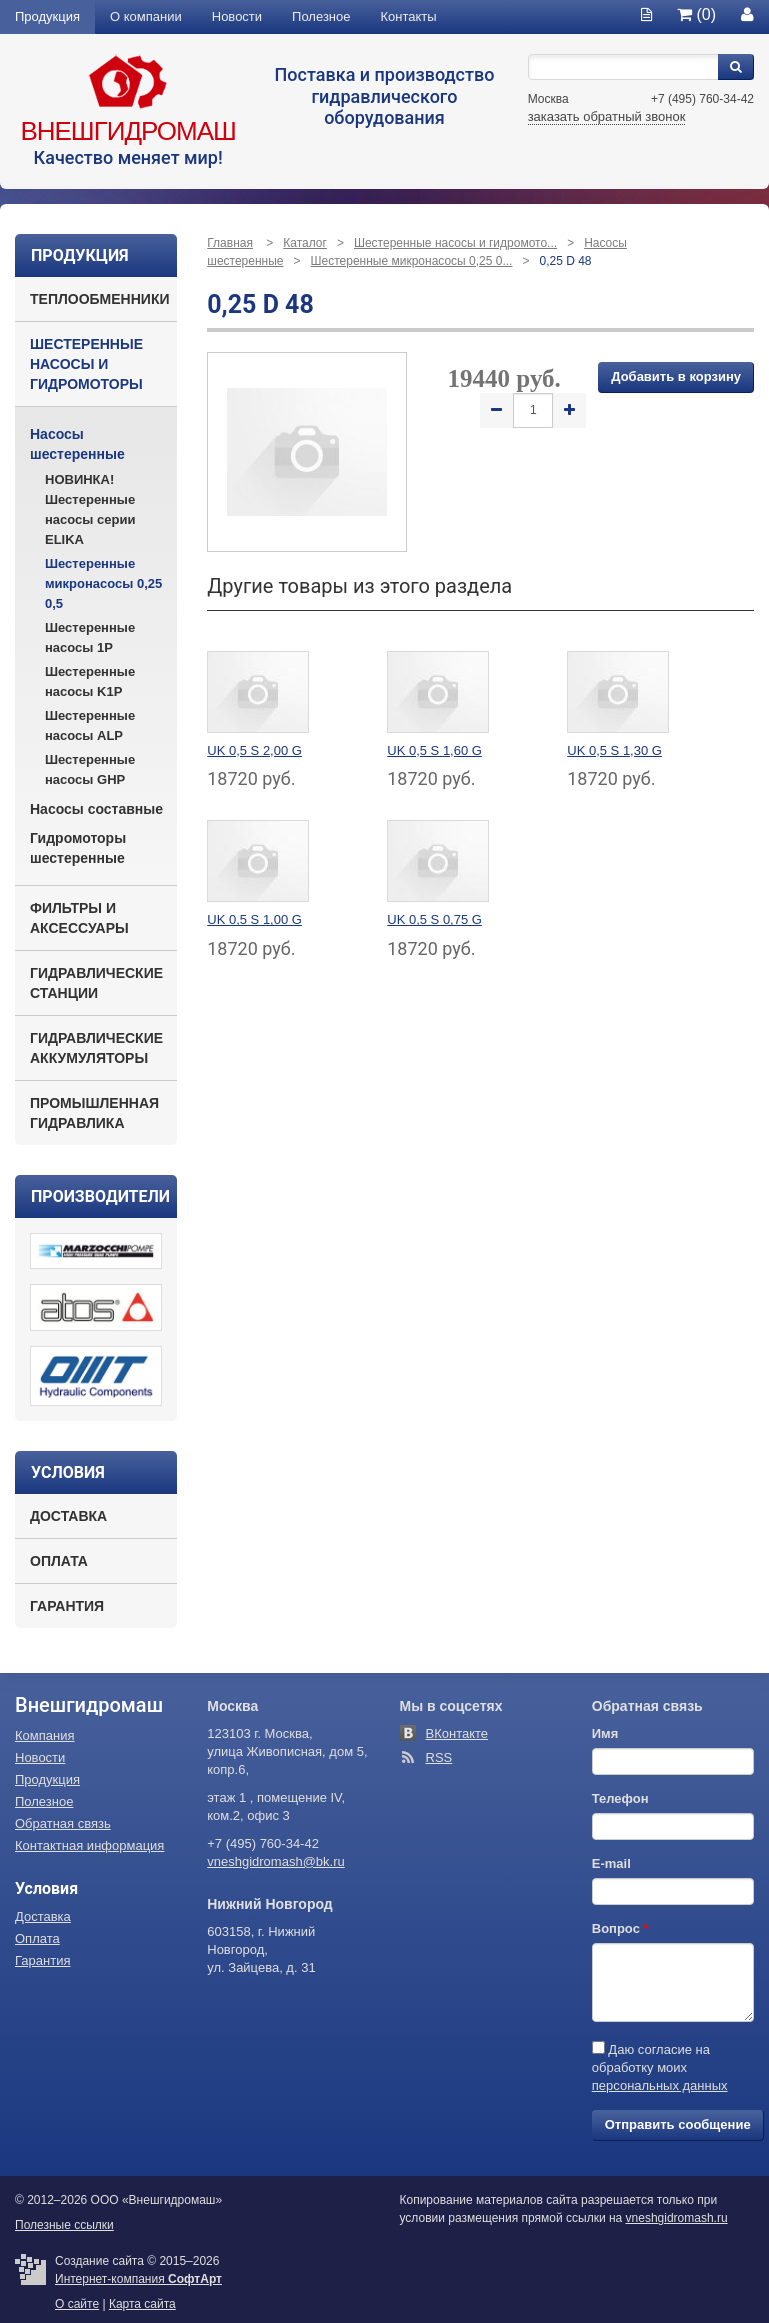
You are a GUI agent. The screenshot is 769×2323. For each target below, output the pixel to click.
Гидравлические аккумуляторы (96, 1048)
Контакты (409, 16)
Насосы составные (96, 809)
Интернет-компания (138, 2279)
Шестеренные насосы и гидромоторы (86, 364)
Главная (230, 243)
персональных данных (660, 2085)
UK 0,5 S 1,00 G (254, 919)
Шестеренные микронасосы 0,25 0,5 (103, 583)
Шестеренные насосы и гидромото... (455, 243)
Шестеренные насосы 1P (90, 637)
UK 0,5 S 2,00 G (254, 750)
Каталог (305, 243)
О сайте (77, 2304)
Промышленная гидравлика (94, 1113)
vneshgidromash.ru (677, 2218)
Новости (237, 16)
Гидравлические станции (96, 983)
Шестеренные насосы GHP (90, 769)
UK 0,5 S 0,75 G (434, 919)
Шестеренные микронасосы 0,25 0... (412, 261)
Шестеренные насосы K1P (90, 681)
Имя (605, 1733)
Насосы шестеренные (77, 444)
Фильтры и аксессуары (79, 918)
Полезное (321, 16)
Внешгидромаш (128, 131)
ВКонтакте (457, 1733)
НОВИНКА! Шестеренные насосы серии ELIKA (90, 509)
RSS (439, 1757)
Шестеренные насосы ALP (90, 725)
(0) (696, 14)
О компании (146, 16)
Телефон (620, 1798)
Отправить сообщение (678, 2124)
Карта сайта (142, 2304)
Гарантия (67, 1606)
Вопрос (620, 1928)
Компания (45, 1735)
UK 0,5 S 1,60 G (434, 750)
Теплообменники (100, 299)
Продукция (47, 16)
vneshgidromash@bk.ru (275, 1861)
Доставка (68, 1516)
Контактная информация (89, 1845)
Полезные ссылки (64, 2225)
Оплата (59, 1561)
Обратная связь (63, 1823)
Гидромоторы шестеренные (78, 848)
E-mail (611, 1863)
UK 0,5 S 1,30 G (614, 750)
